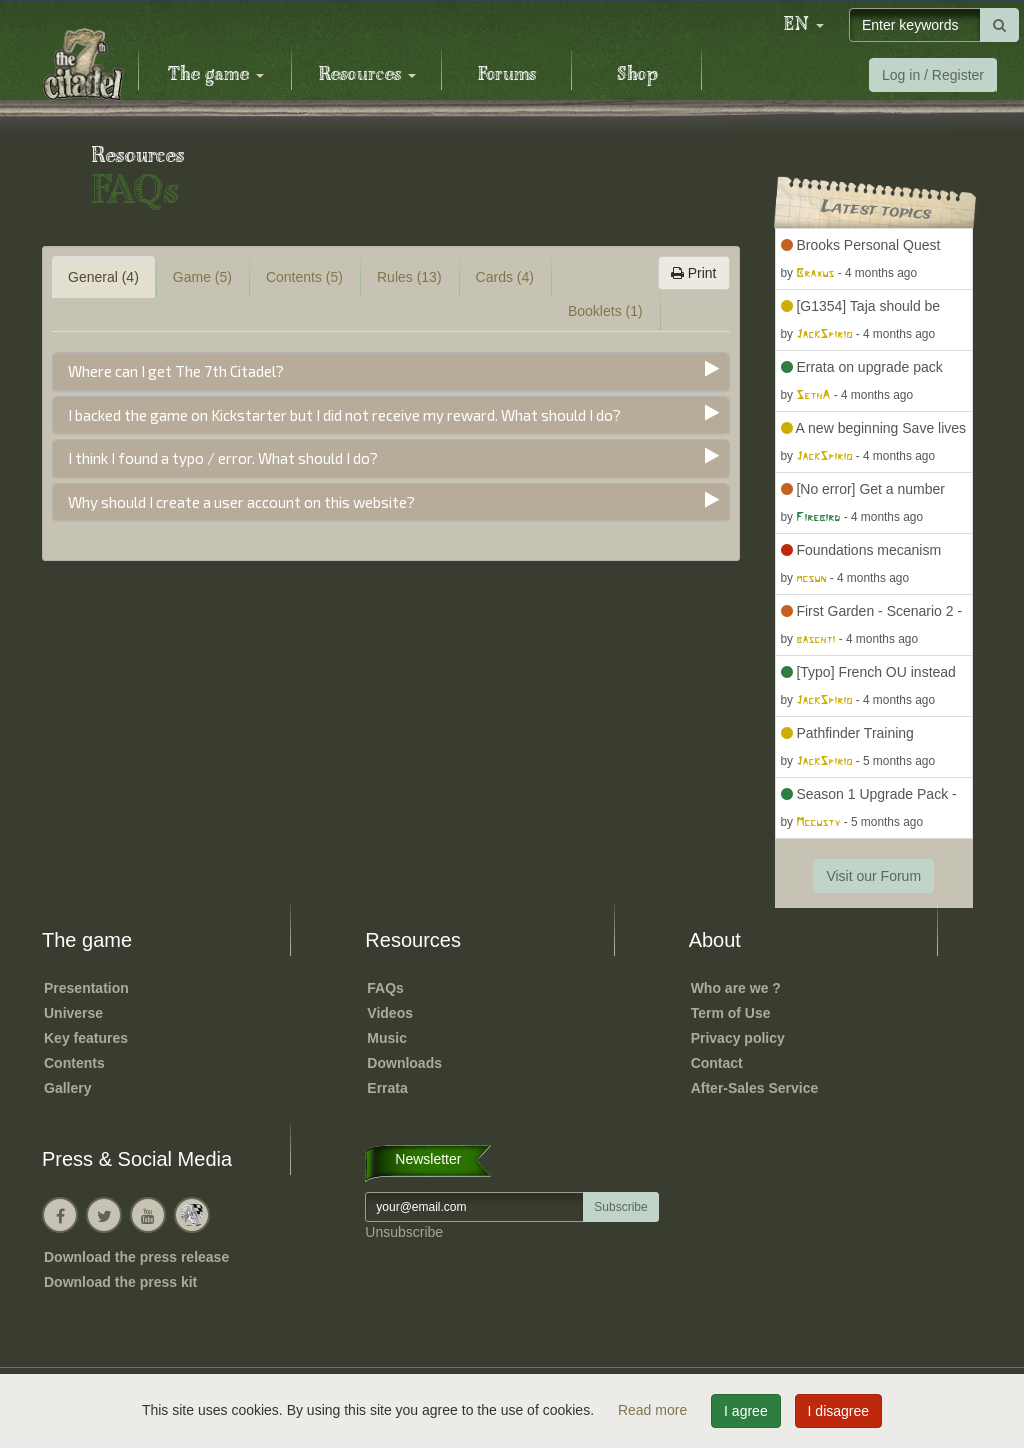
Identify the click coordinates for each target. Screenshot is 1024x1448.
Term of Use (731, 1013)
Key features (86, 1038)
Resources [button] (367, 75)
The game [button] (216, 75)
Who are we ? (736, 988)
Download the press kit (120, 1282)
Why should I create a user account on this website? (241, 502)
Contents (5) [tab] (304, 277)
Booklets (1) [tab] (605, 311)
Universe (73, 1013)
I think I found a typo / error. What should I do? (223, 458)
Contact (717, 1063)
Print (694, 273)
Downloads (404, 1063)
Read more (654, 1410)
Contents (74, 1063)
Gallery (67, 1088)
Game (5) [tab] (202, 277)
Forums (507, 75)
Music (387, 1038)
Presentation (86, 988)
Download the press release (136, 1257)
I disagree (838, 1411)
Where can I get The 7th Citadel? (176, 371)
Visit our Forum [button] (873, 876)
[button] (804, 25)
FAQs (385, 988)
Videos (390, 1013)
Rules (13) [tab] (409, 277)
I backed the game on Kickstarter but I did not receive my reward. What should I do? (344, 415)
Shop (637, 75)
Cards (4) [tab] (505, 277)
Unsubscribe (404, 1232)
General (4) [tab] (103, 277)
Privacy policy (738, 1038)
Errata (387, 1088)
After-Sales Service (755, 1088)
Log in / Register (933, 75)
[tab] (391, 371)
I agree (746, 1411)
